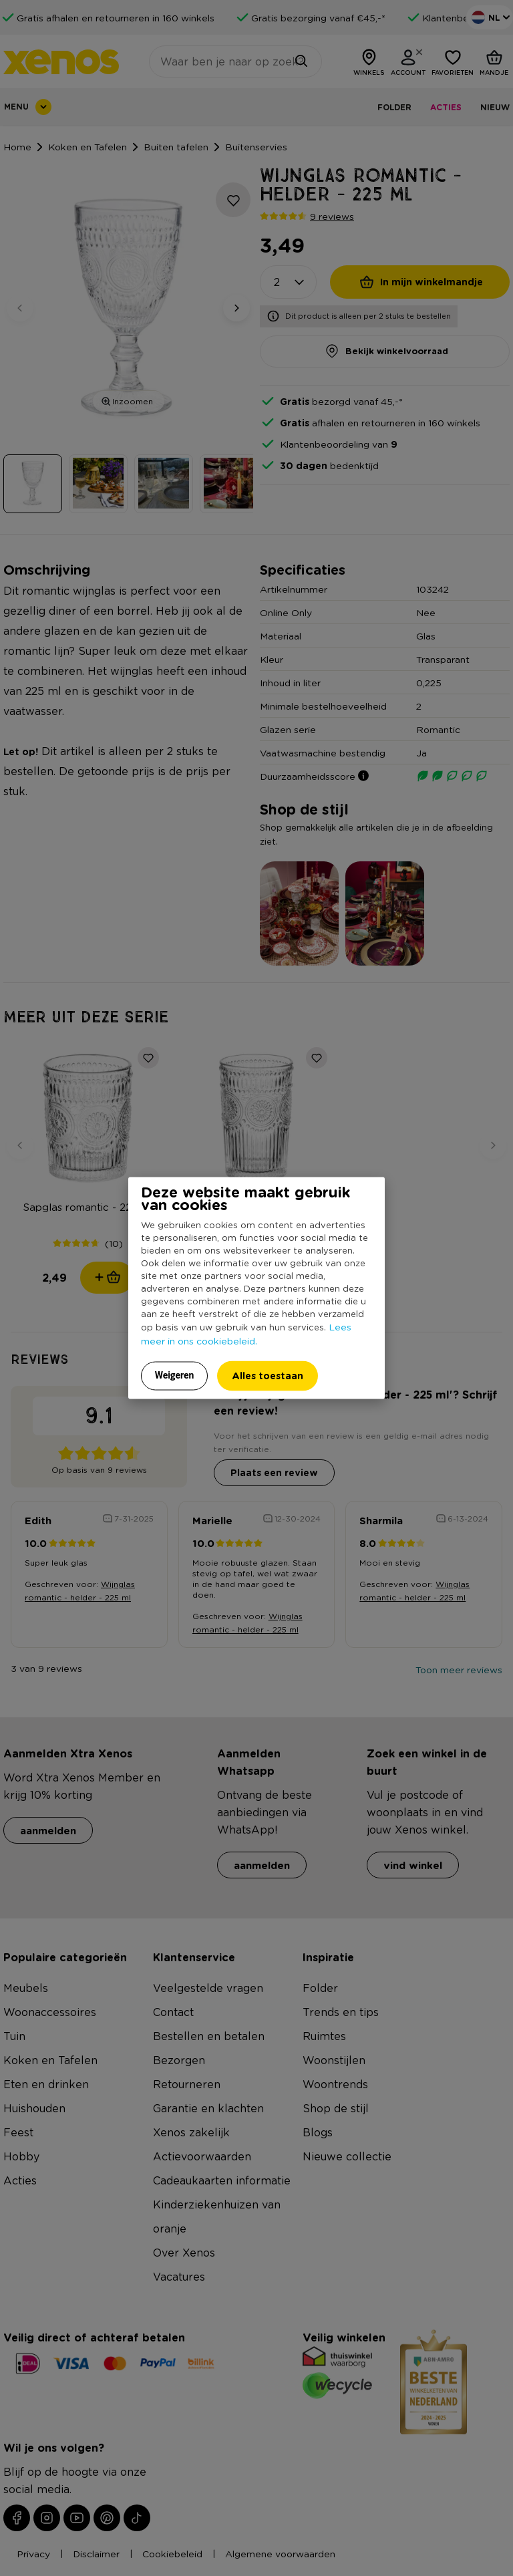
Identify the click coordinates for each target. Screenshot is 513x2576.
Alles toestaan (267, 1375)
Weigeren (174, 1374)
